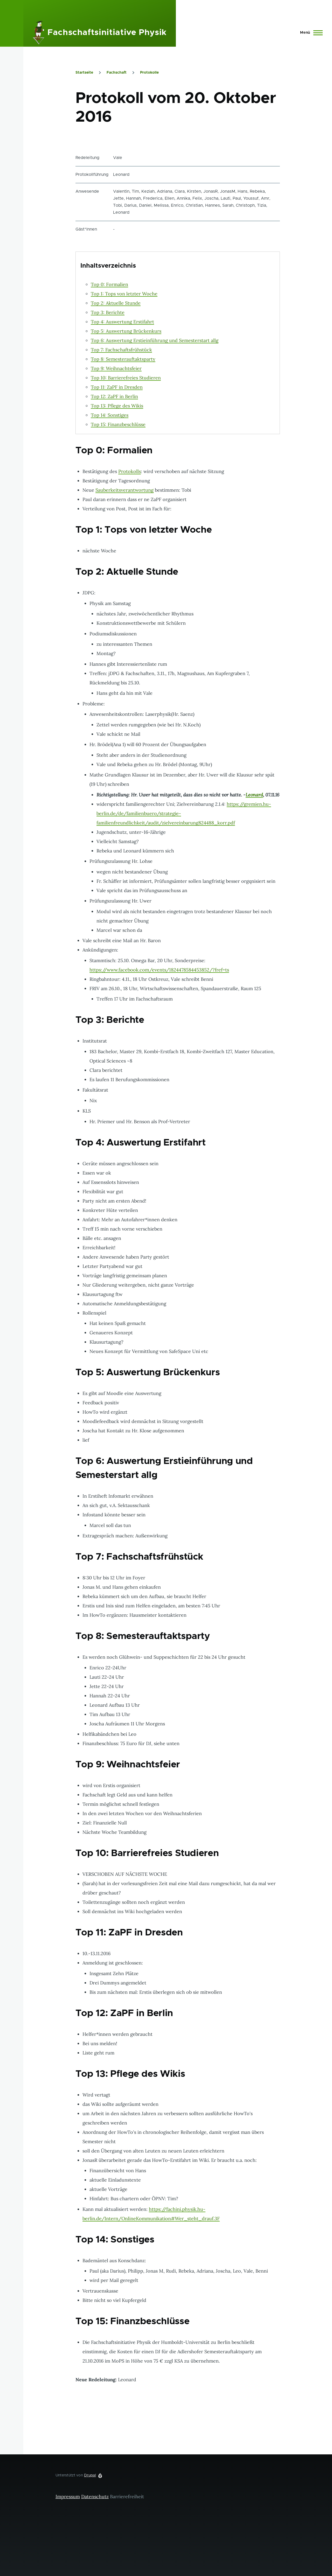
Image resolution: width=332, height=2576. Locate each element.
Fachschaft (117, 72)
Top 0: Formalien (109, 284)
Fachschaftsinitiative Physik (107, 33)
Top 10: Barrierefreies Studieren (126, 378)
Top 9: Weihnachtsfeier (116, 368)
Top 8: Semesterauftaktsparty (123, 359)
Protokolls (129, 471)
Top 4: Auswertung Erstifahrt (122, 322)
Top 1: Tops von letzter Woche (124, 294)
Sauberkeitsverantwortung (124, 490)
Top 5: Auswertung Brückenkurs (126, 331)
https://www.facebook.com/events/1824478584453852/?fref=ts (159, 970)
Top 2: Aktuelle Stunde (116, 303)
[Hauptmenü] (309, 32)
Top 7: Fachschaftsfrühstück (121, 350)
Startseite (84, 72)
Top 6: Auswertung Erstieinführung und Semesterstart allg (154, 340)
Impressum (68, 2496)
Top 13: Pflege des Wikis (117, 406)
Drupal (90, 2475)
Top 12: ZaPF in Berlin (114, 396)
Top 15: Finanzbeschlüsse (118, 424)
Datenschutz (95, 2496)
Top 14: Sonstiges (109, 415)
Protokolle (149, 72)
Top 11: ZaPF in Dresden (117, 387)
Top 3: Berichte (108, 312)
